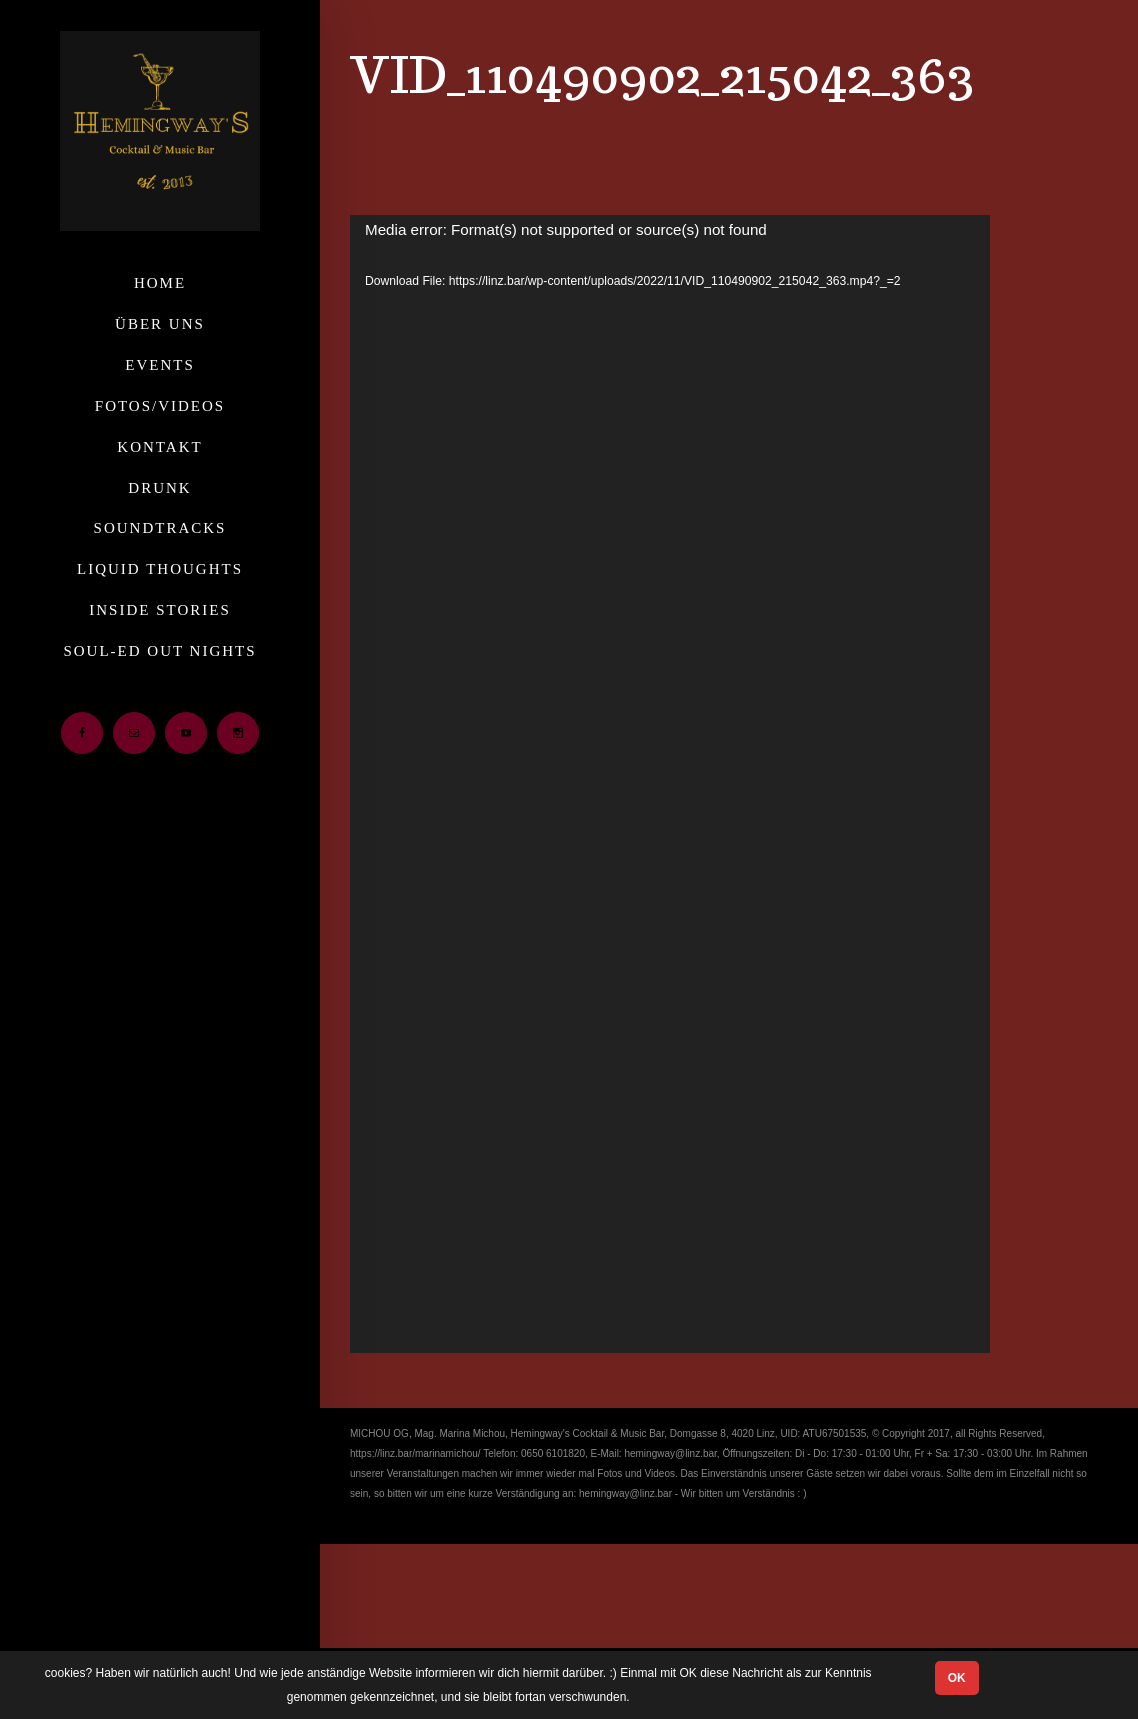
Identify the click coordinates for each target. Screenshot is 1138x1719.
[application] (670, 784)
